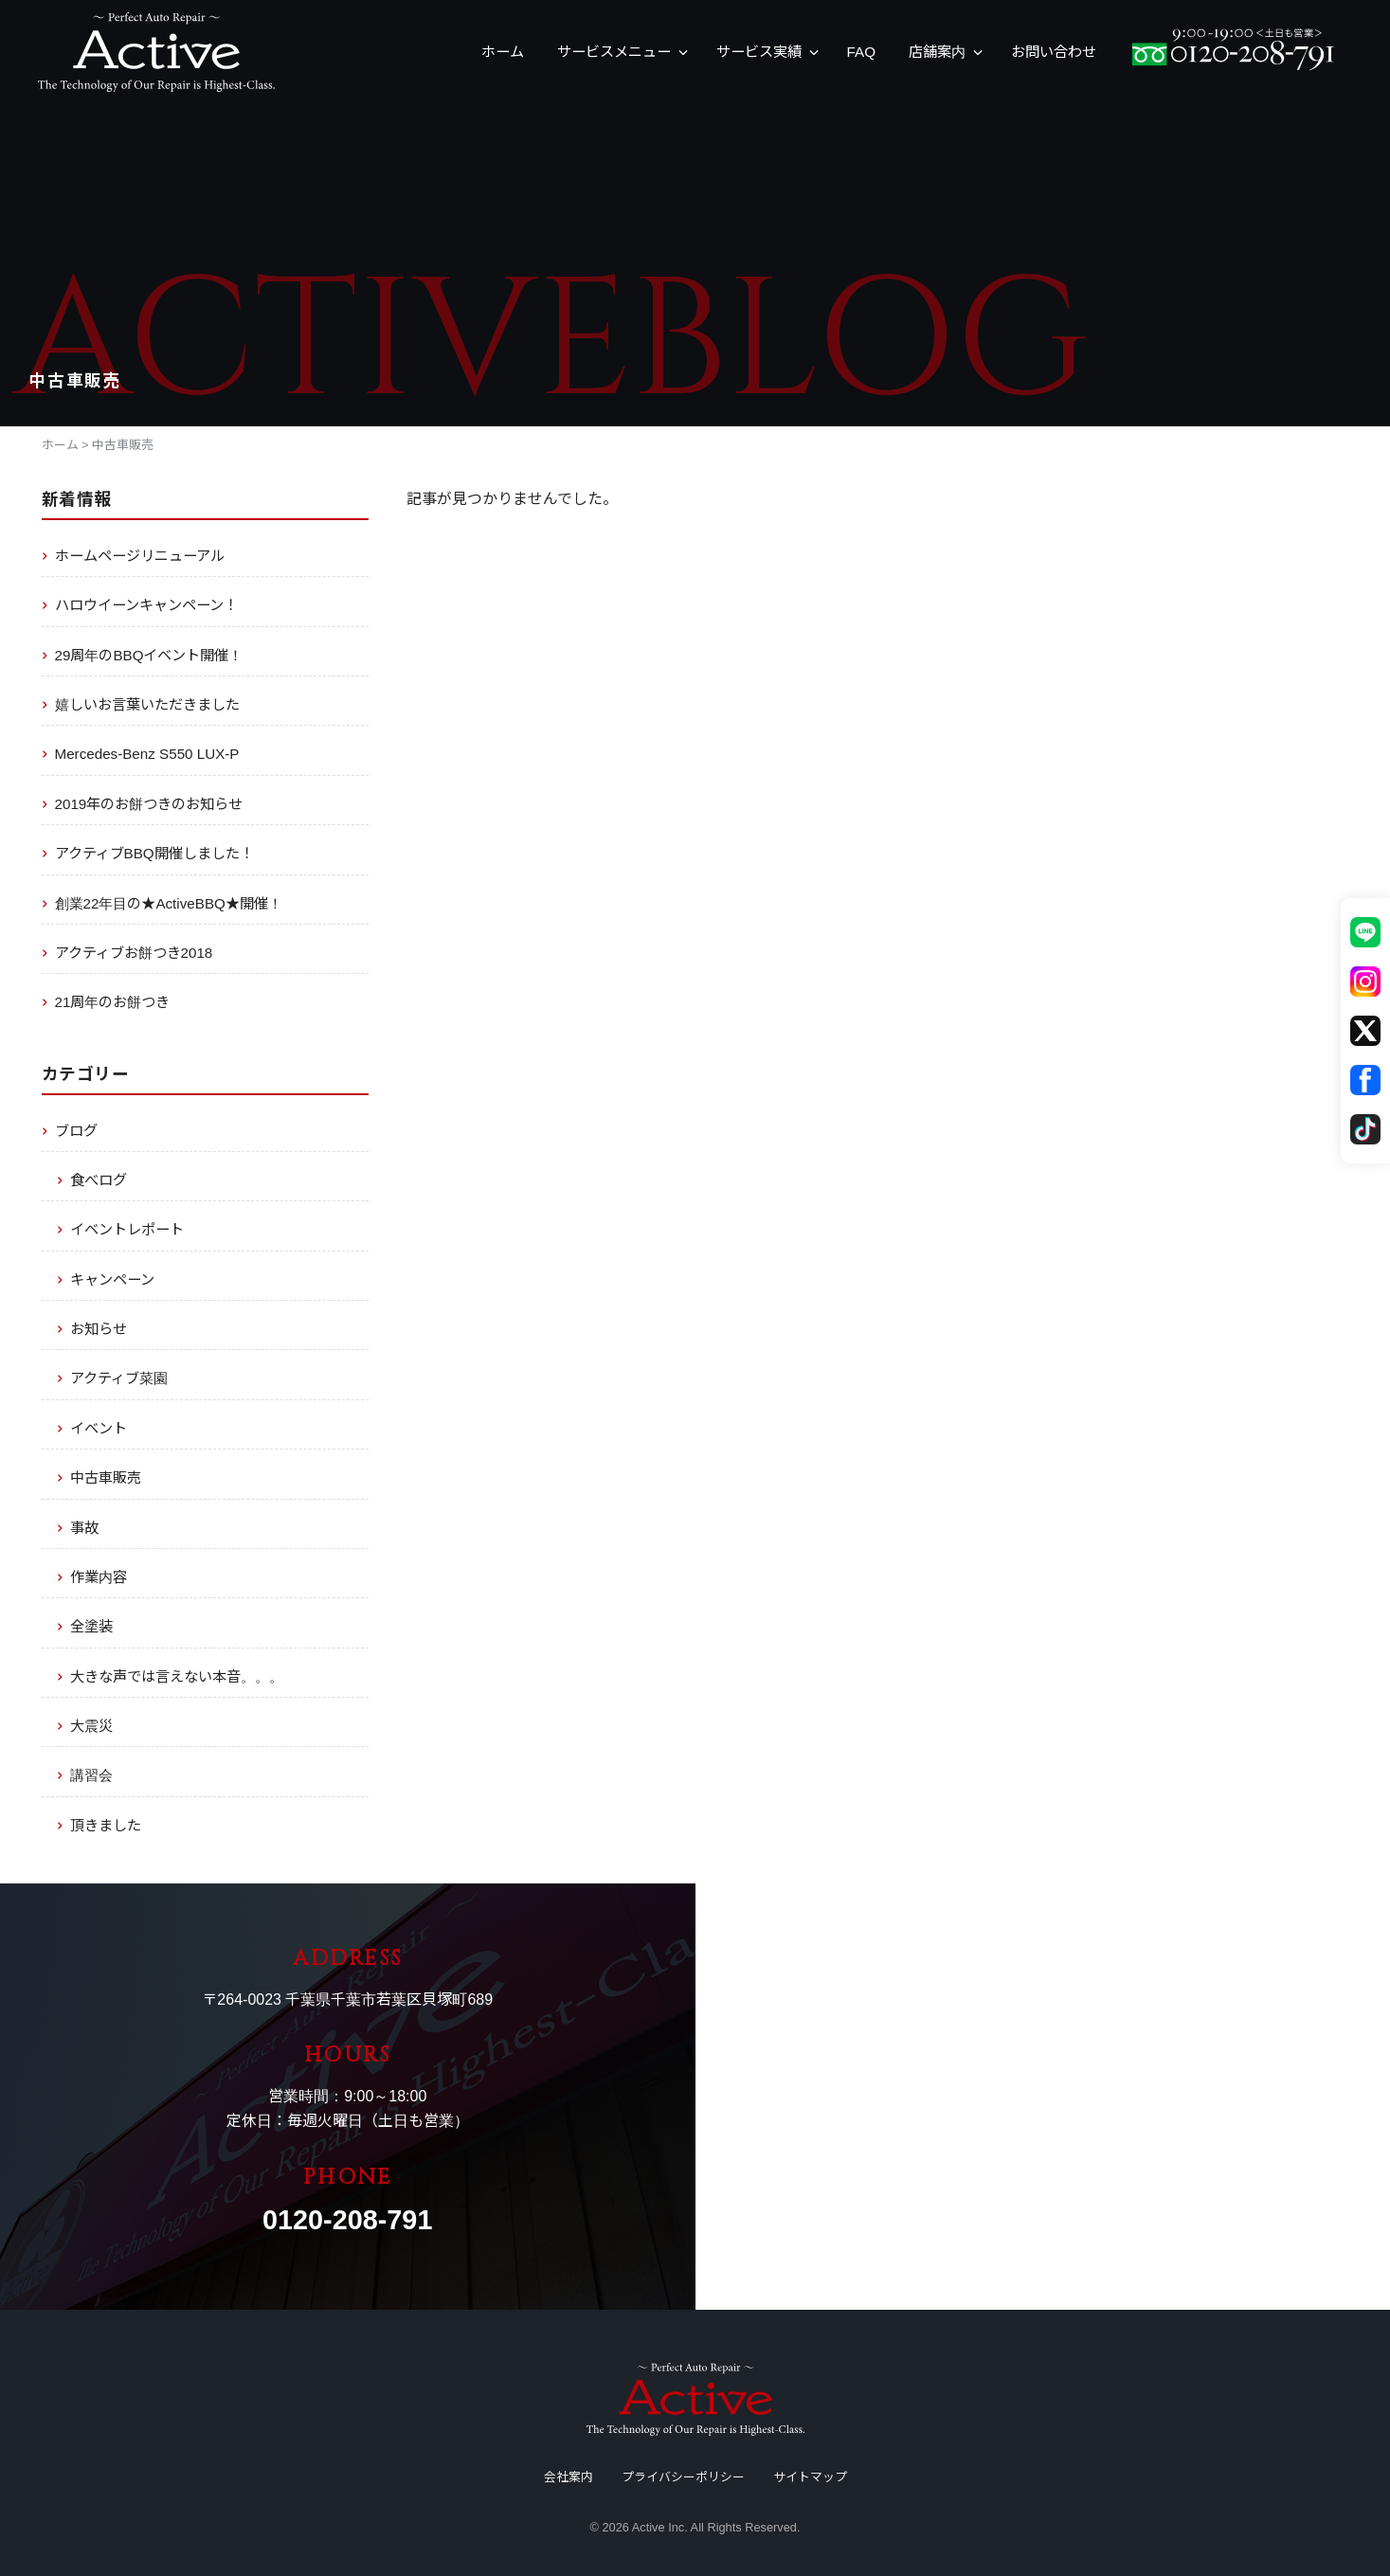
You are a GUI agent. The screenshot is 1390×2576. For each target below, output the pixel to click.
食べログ (98, 1180)
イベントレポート (127, 1229)
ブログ (76, 1131)
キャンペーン (112, 1279)
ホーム (502, 52)
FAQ (861, 52)
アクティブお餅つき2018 (134, 953)
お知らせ (98, 1329)
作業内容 (98, 1577)
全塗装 (91, 1626)
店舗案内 (937, 52)
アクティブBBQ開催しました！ (154, 853)
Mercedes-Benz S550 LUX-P (147, 754)
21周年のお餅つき (113, 1002)
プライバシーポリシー (683, 2477)
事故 (84, 1528)
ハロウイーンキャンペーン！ (146, 605)
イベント (98, 1428)
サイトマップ (810, 2477)
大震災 (91, 1726)
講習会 (91, 1775)
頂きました (105, 1825)
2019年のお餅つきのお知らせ (149, 804)
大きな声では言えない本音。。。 (176, 1676)
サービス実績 (759, 52)
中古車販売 (105, 1477)
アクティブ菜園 (119, 1378)
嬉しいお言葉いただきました (147, 704)
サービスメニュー (614, 52)
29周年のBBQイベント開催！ (149, 655)
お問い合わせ (1053, 52)
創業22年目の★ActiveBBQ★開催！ (168, 903)
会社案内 (568, 2477)
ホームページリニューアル (140, 556)
